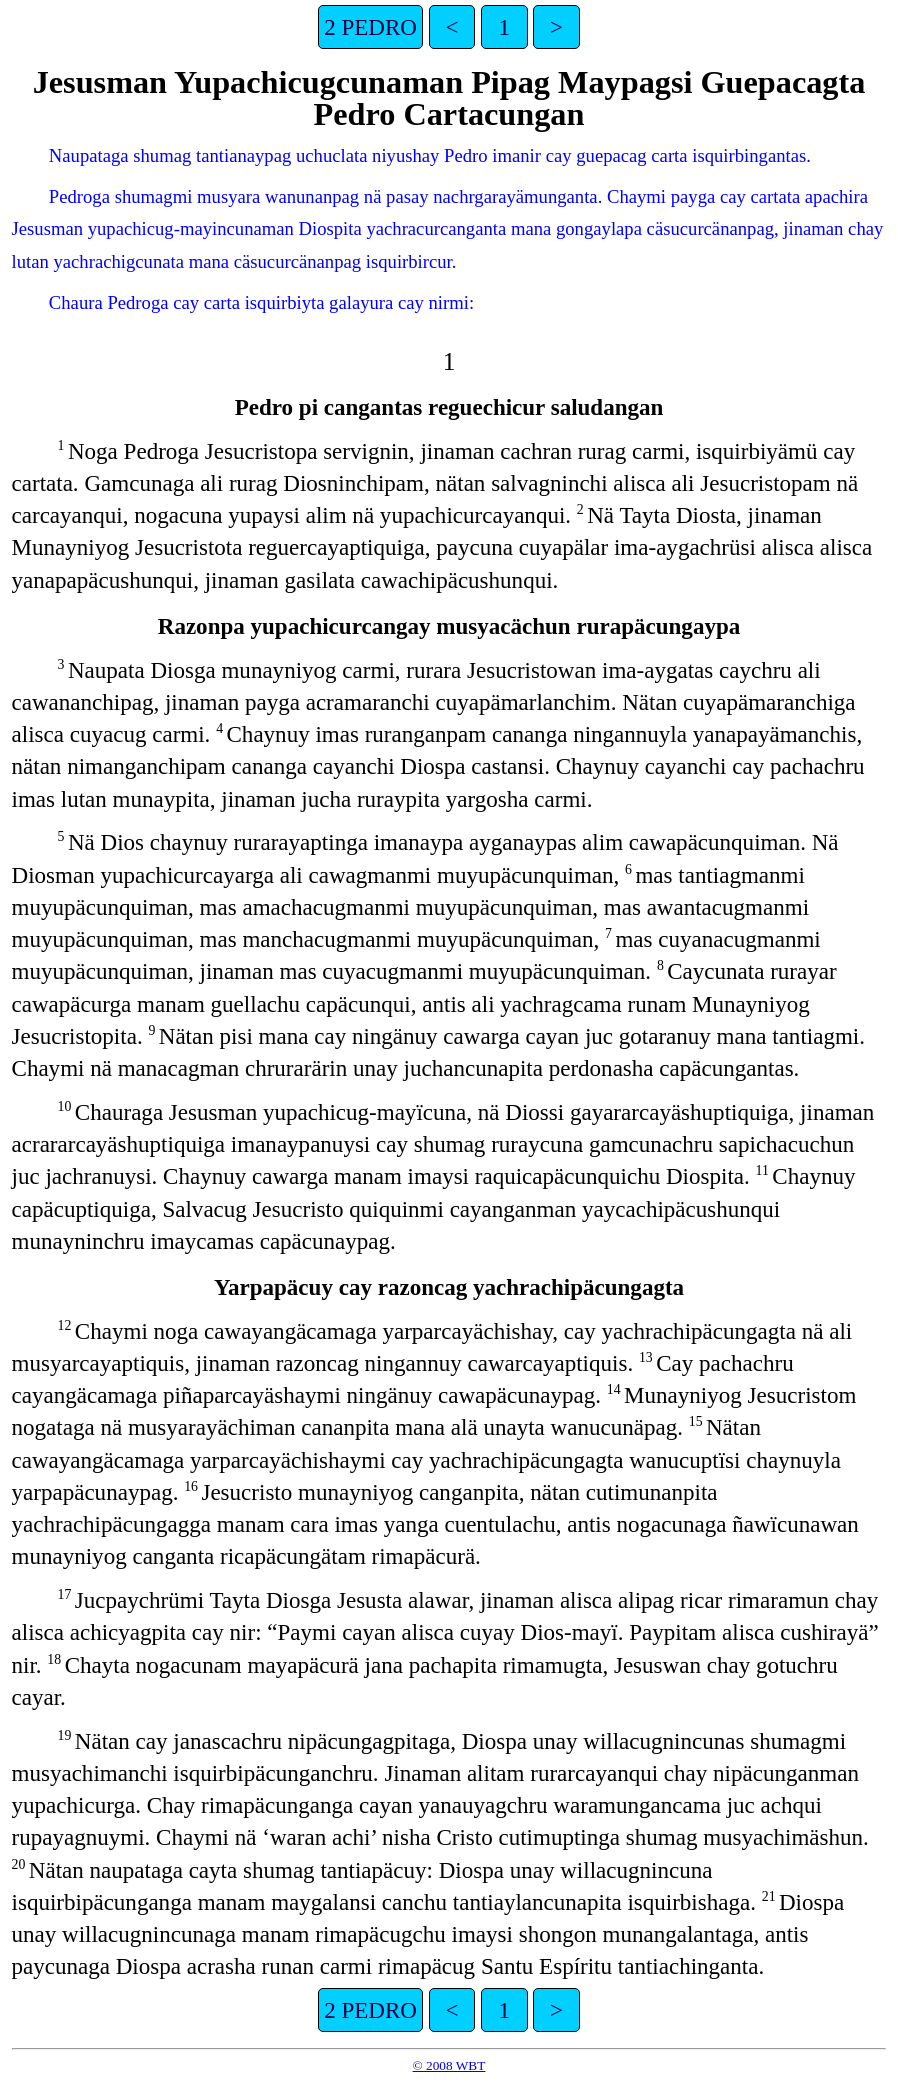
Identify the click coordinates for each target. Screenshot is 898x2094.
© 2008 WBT (449, 2065)
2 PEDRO (370, 27)
